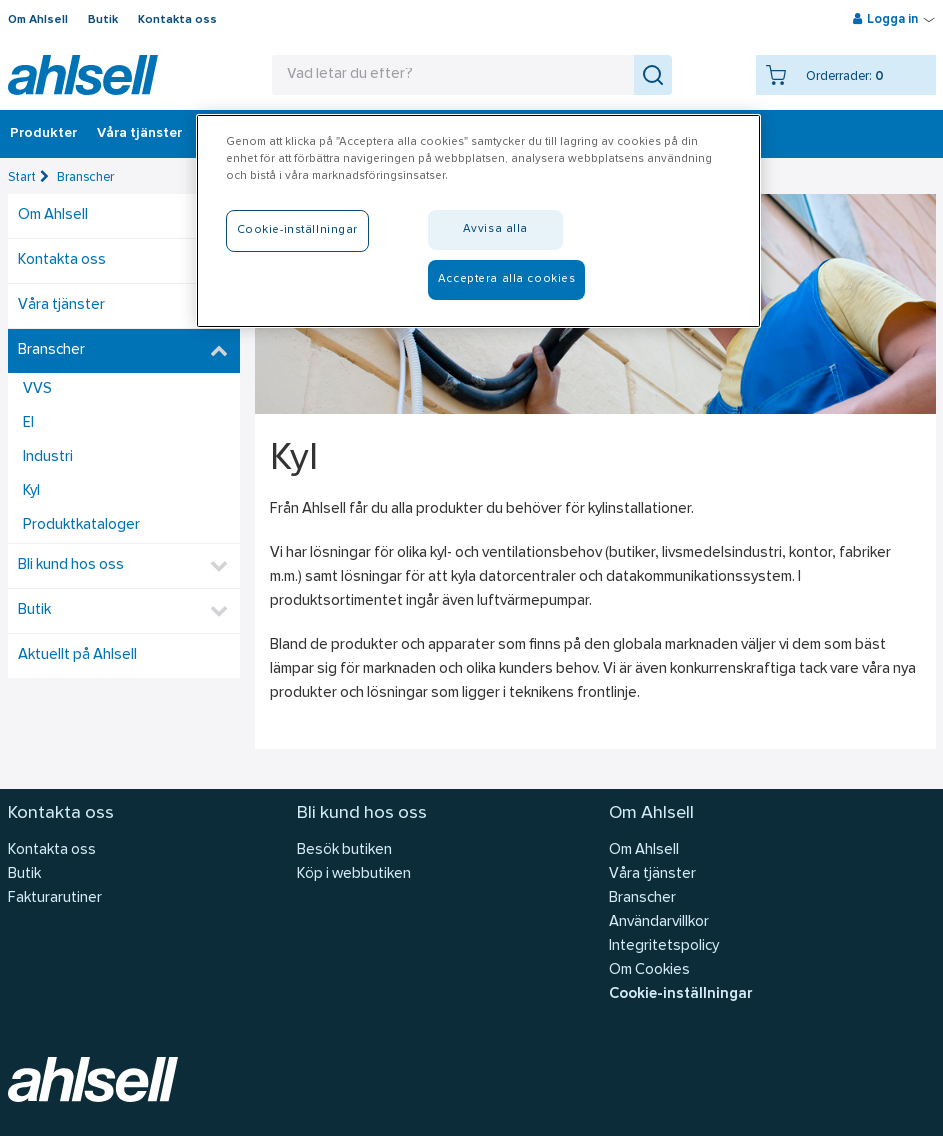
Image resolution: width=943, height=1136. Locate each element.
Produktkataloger (81, 525)
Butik (103, 20)
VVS (37, 389)
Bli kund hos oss (71, 565)
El (28, 423)
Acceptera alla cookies (507, 279)
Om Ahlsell (38, 20)
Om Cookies (649, 970)
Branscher (85, 177)
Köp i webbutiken (354, 874)
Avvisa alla (495, 229)
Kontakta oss (177, 20)
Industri (48, 457)
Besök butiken (344, 850)
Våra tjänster (139, 134)
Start (22, 177)
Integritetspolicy (664, 946)
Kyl (31, 491)
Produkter (43, 134)
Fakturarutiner (55, 898)
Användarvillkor (659, 922)
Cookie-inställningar (680, 994)
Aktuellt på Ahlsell (77, 655)
